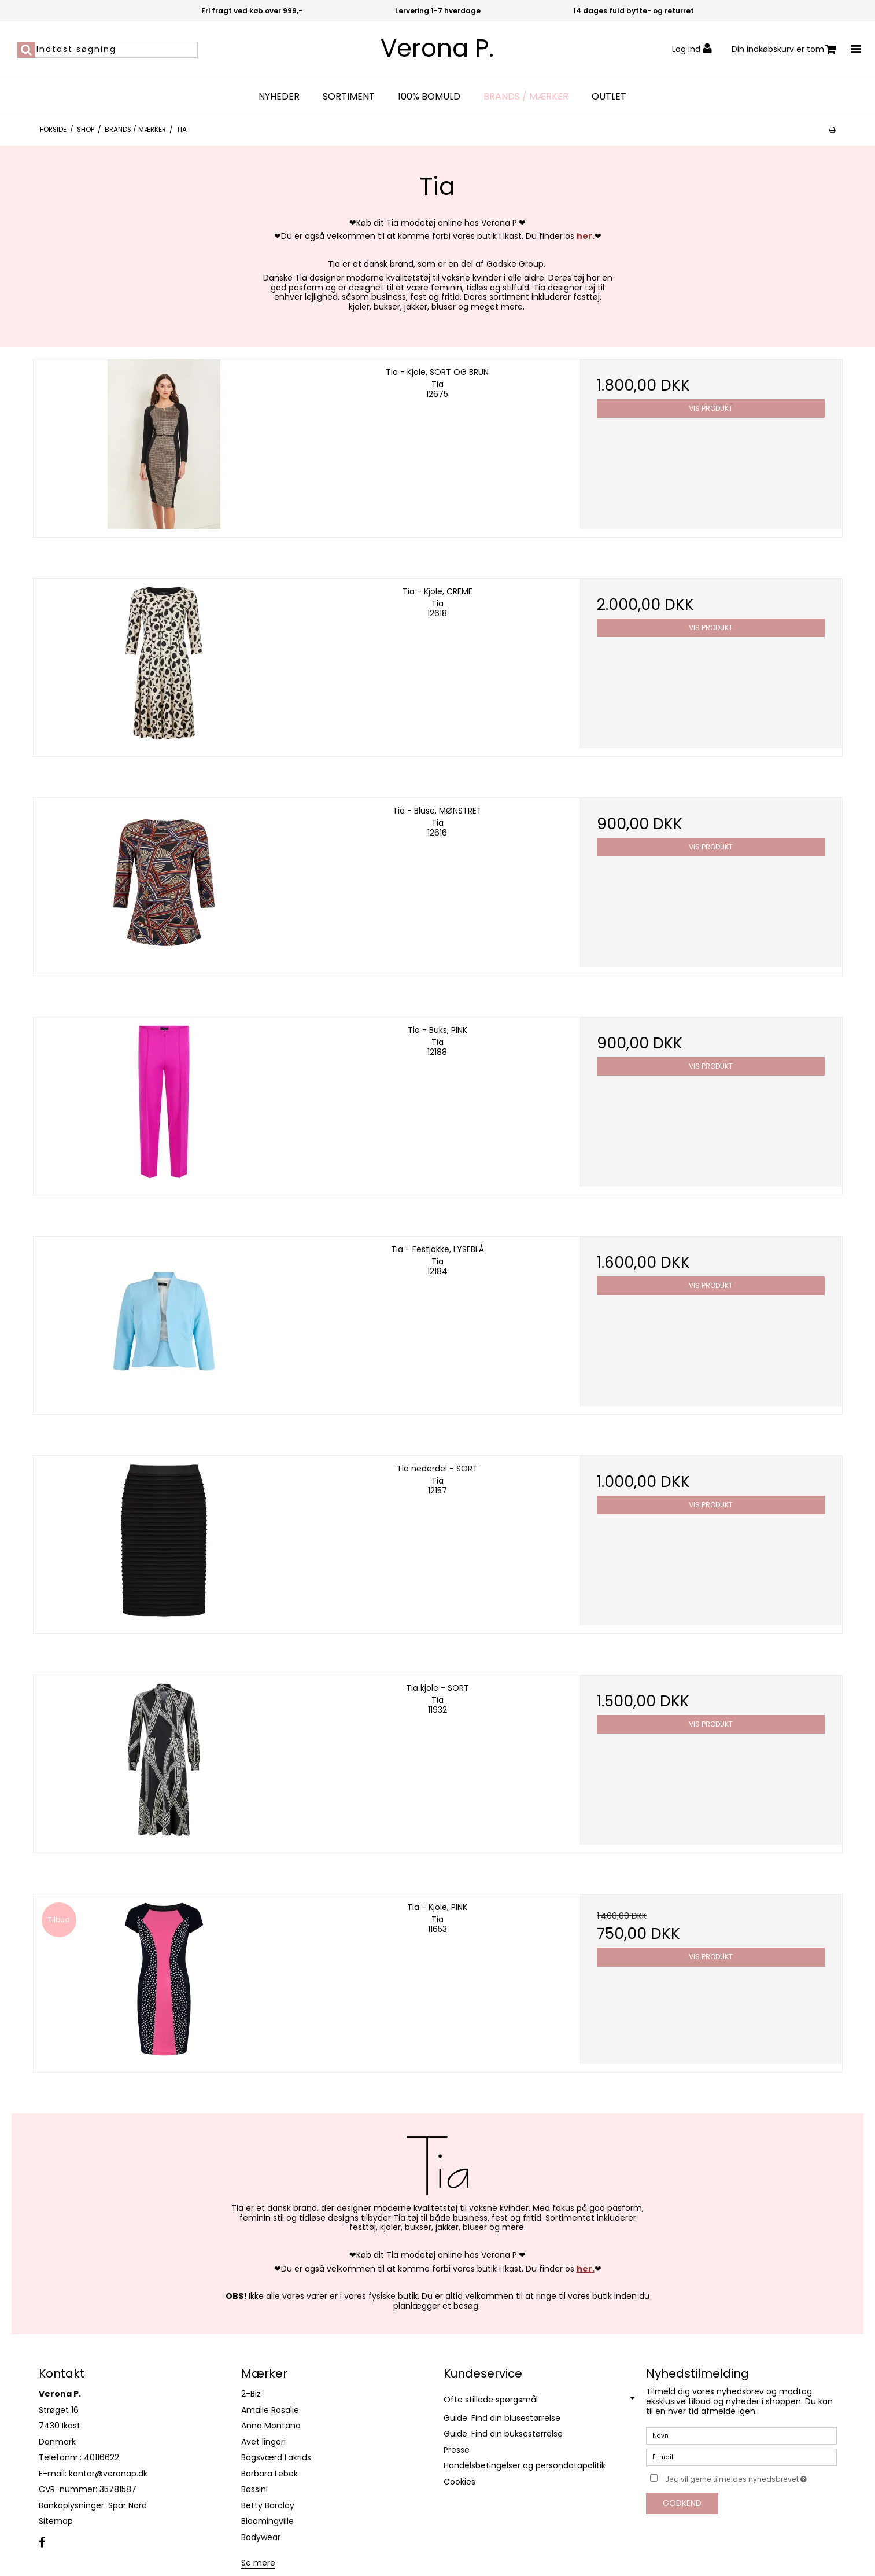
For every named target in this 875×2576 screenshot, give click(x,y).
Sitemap (56, 2521)
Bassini (254, 2489)
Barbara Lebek (269, 2473)
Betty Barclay (267, 2505)
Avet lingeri (263, 2442)
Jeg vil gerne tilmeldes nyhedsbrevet (750, 2477)
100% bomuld (429, 96)
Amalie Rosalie (270, 2410)
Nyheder (279, 96)
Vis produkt (711, 408)
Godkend (682, 2503)
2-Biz (251, 2394)
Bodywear (260, 2537)
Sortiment (349, 96)
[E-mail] (741, 2457)
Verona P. (437, 49)
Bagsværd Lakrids (276, 2457)
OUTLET (609, 96)
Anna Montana (271, 2425)
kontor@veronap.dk (108, 2473)
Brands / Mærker (525, 96)
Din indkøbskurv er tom (784, 49)
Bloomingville (267, 2521)
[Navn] (741, 2435)
